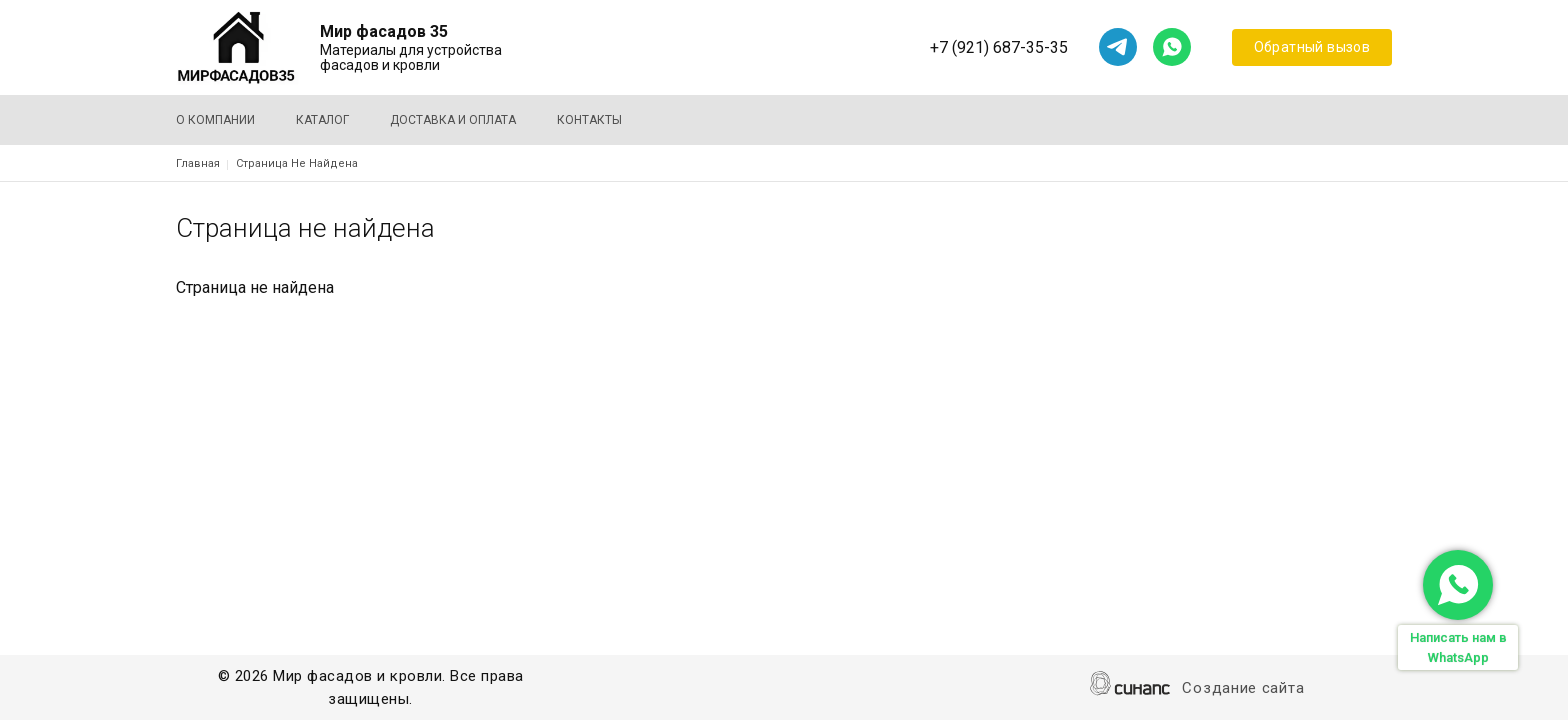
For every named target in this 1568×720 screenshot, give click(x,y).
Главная (198, 163)
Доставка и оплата (453, 120)
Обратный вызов (1312, 47)
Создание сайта (1243, 689)
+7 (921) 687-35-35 (999, 47)
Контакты (589, 120)
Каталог (322, 120)
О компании (215, 120)
